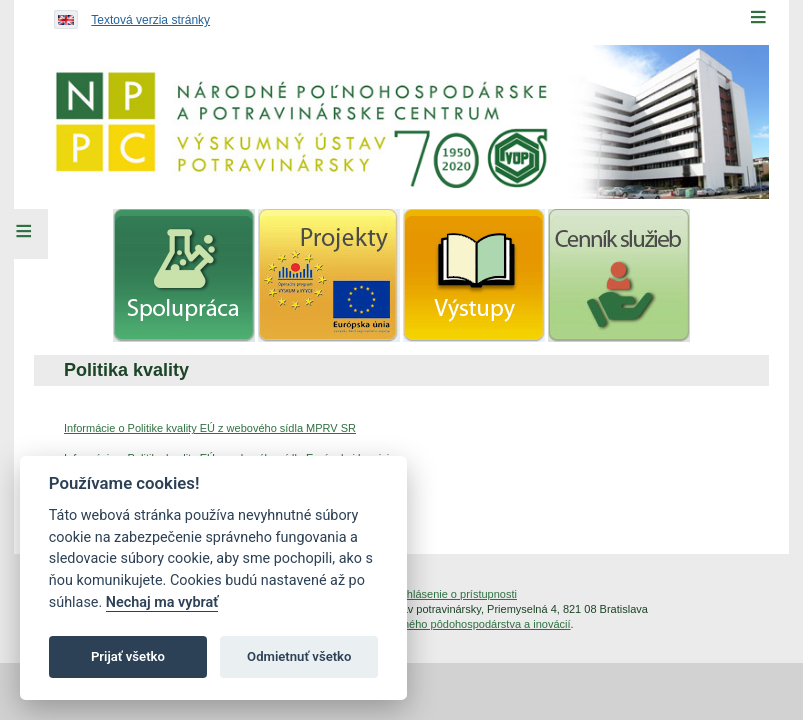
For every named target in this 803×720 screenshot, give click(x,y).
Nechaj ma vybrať (162, 602)
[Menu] (758, 17)
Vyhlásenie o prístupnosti (455, 594)
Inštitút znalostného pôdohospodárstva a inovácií (452, 624)
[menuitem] (184, 275)
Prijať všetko (128, 656)
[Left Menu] (24, 234)
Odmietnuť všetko (299, 656)
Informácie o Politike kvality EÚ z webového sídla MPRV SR (210, 428)
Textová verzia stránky (150, 20)
